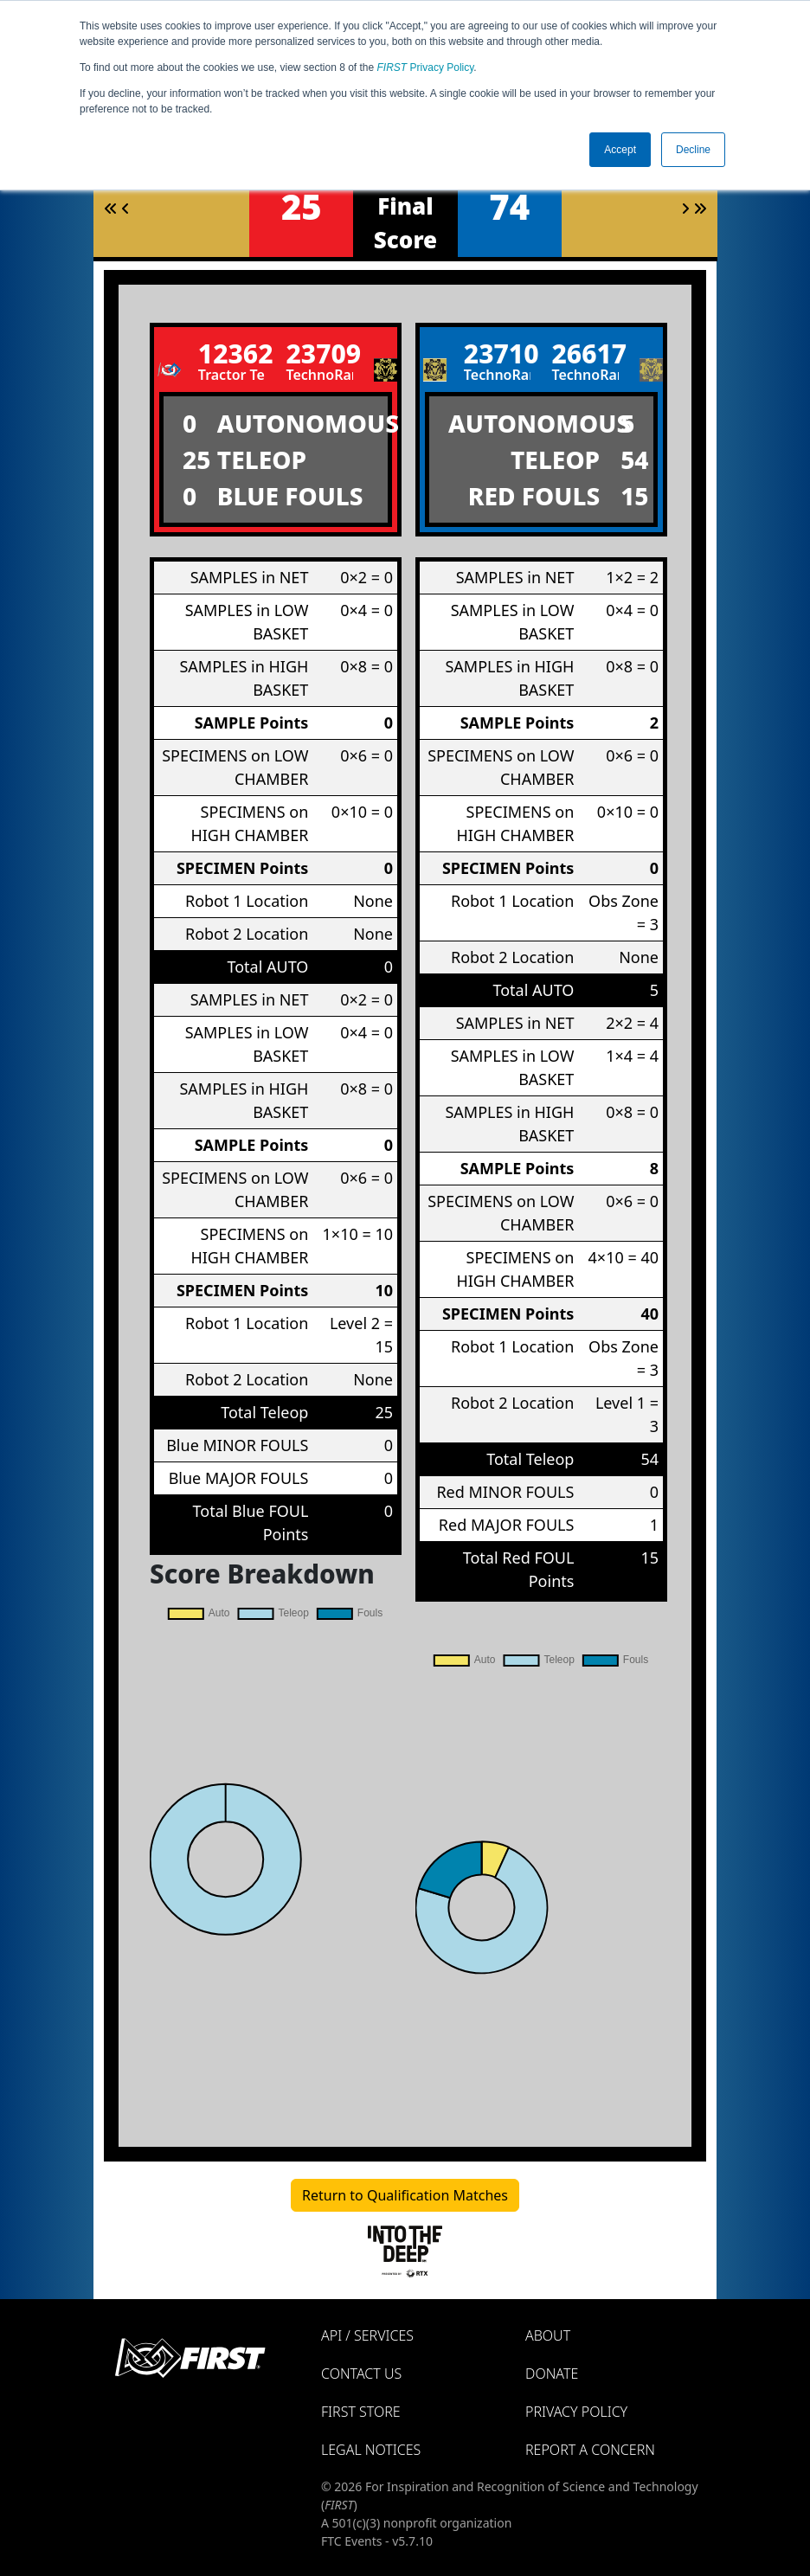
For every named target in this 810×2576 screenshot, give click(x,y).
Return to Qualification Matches (405, 2195)
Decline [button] (693, 150)
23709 (319, 353)
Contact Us (361, 2373)
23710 (497, 353)
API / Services (367, 2335)
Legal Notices (371, 2449)
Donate (551, 2373)
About (547, 2335)
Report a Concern (590, 2449)
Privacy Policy (425, 67)
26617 (585, 353)
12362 (232, 353)
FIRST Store (361, 2411)
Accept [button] (620, 150)
